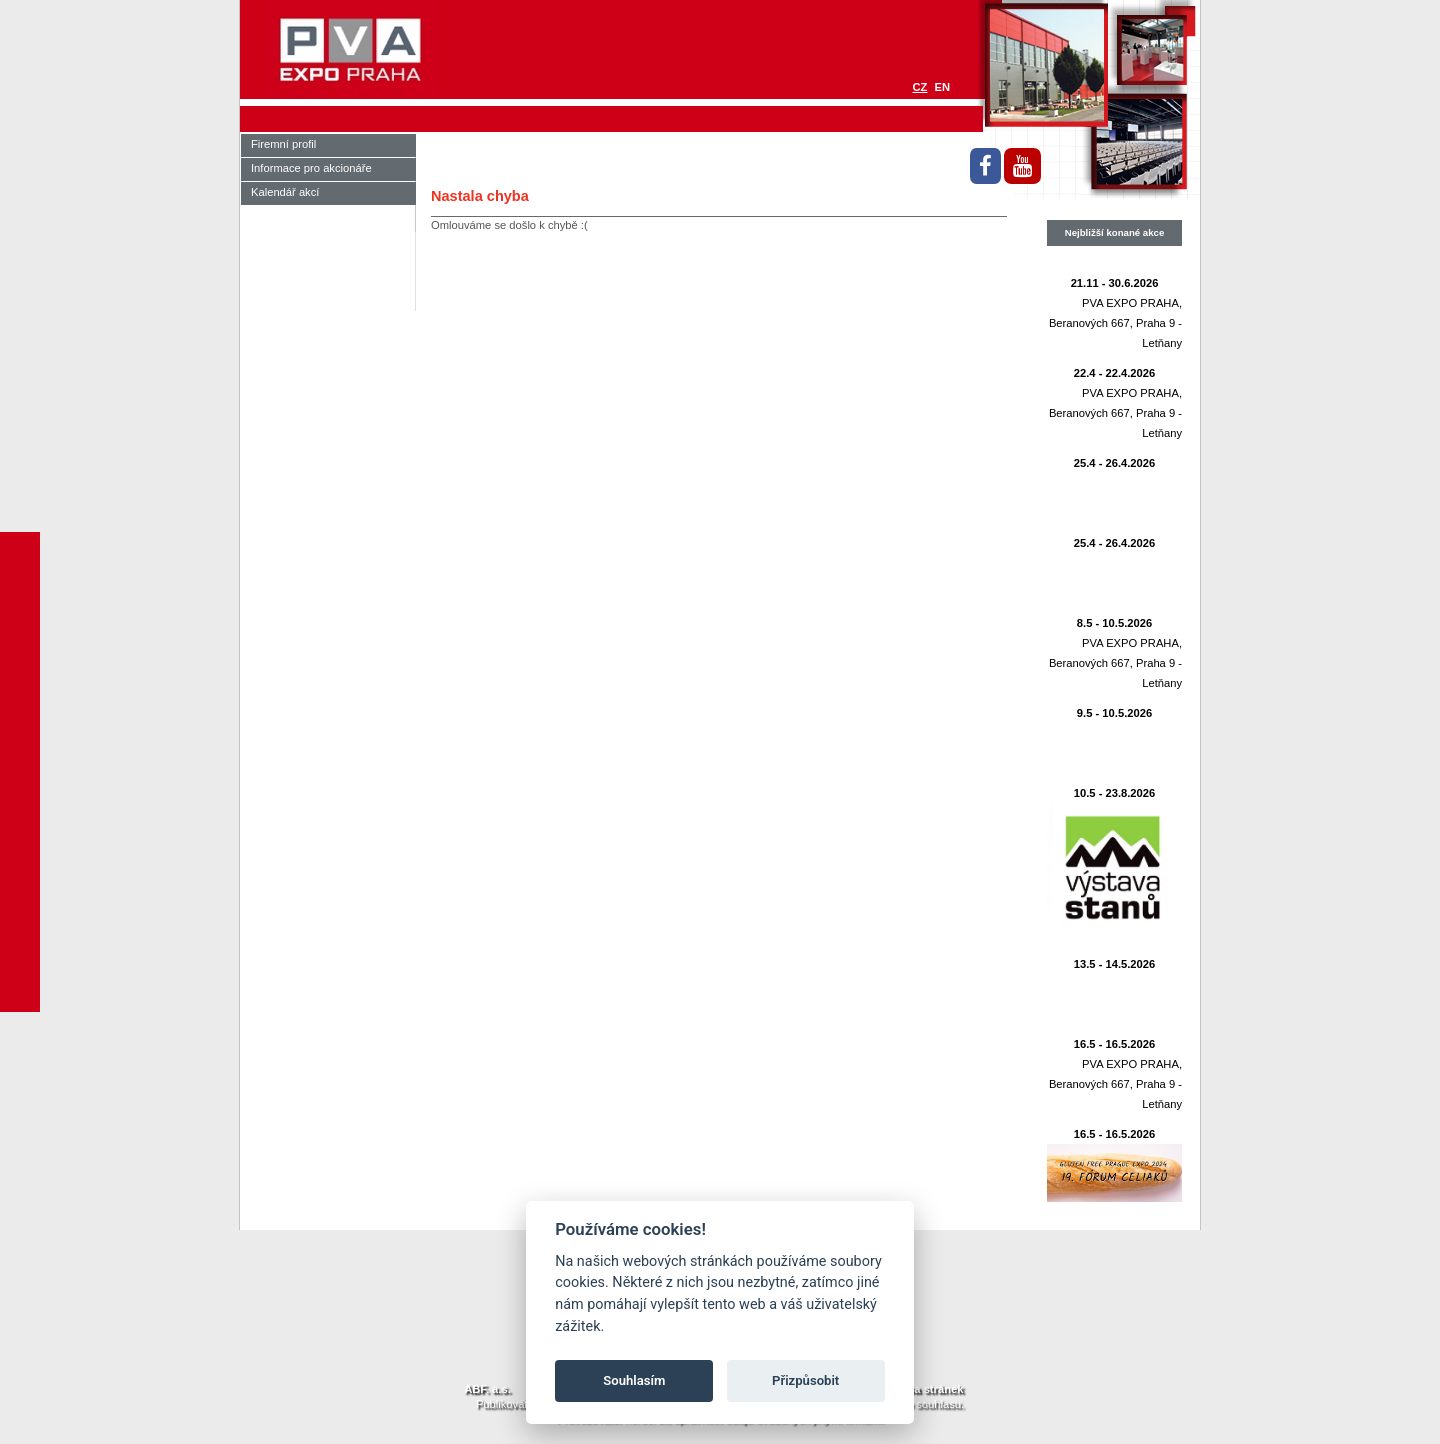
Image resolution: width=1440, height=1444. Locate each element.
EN (942, 87)
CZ (920, 87)
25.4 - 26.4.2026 (1115, 463)
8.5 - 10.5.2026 (1114, 623)
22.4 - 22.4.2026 (1115, 373)
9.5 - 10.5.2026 (1114, 713)
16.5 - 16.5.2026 (1115, 1044)
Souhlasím (634, 1380)
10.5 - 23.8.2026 (1115, 793)
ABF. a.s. (487, 1389)
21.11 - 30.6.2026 (1115, 283)
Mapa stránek (928, 1389)
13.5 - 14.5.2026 (1115, 964)
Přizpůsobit (805, 1380)
